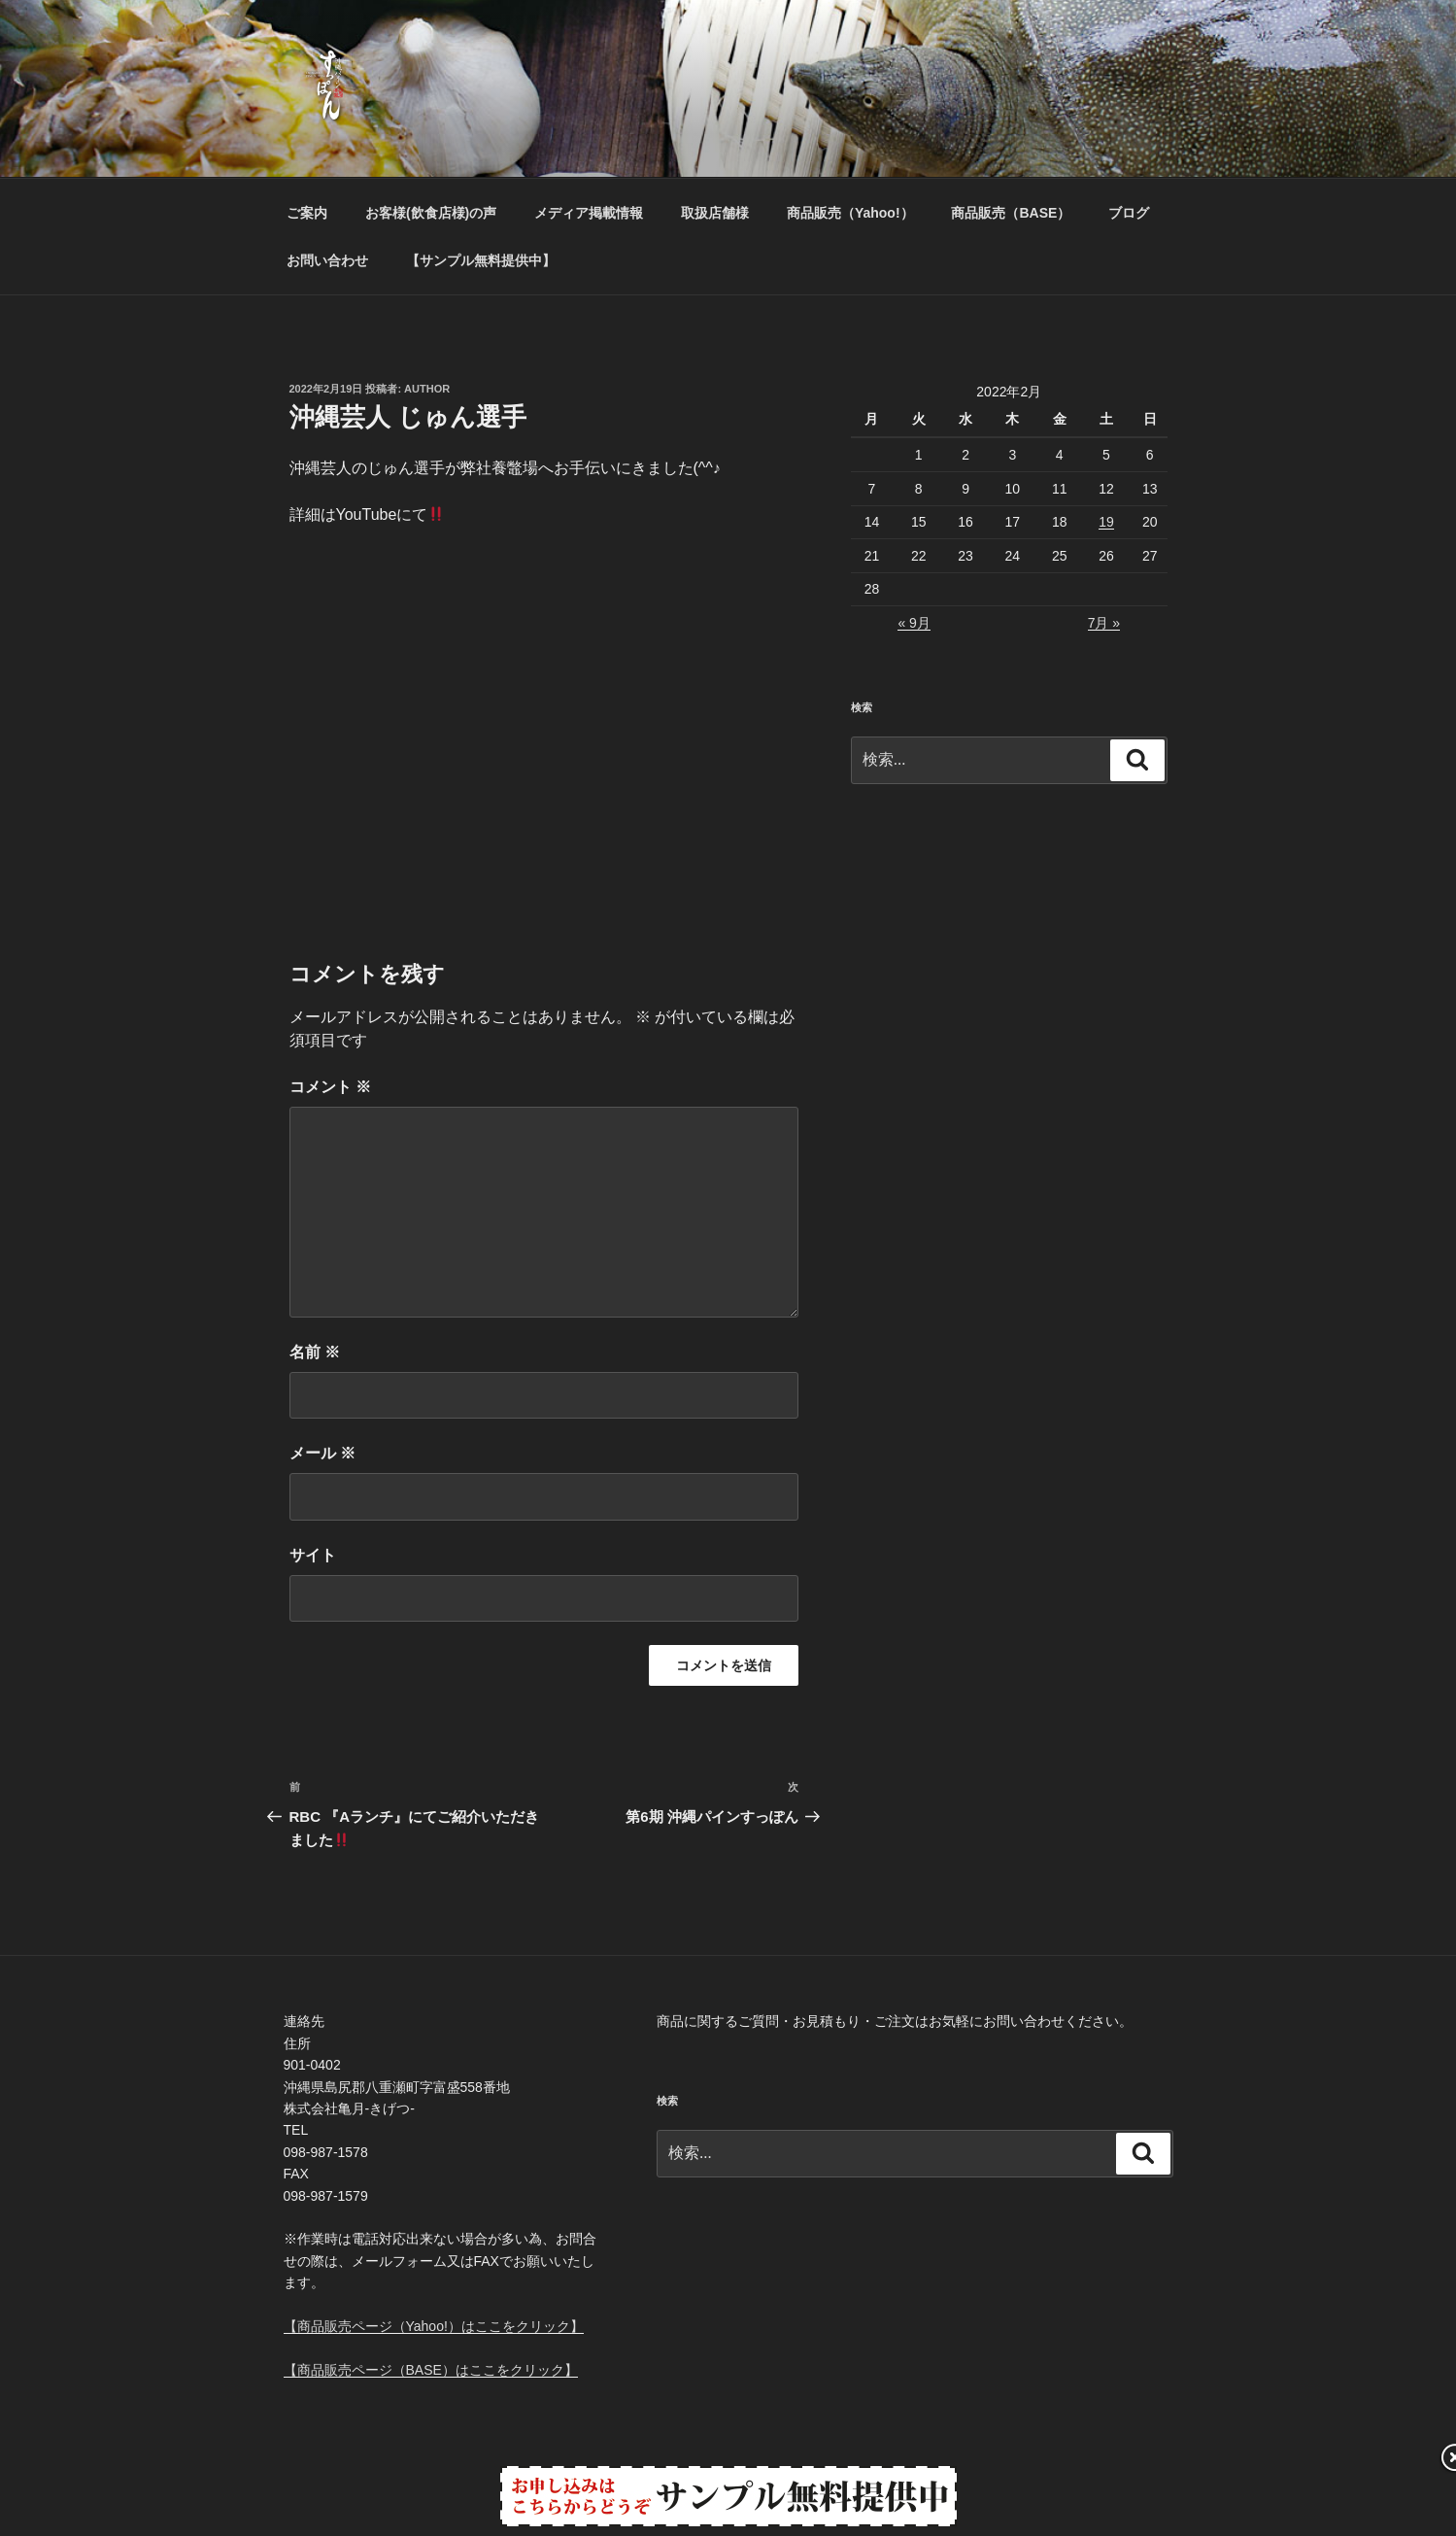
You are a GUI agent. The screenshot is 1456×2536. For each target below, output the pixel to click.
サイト (312, 1555)
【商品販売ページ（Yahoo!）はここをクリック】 (434, 2326)
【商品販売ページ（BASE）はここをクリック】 (431, 2370)
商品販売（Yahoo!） (850, 213)
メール (322, 1453)
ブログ (1128, 213)
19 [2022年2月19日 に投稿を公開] (1106, 522)
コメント (330, 1087)
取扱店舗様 (715, 213)
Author (427, 388)
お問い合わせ (327, 260)
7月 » (1104, 623)
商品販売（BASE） (1010, 213)
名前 (314, 1352)
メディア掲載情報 (588, 213)
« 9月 (913, 623)
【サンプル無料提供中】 (481, 260)
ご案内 (307, 213)
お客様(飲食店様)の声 (430, 213)
